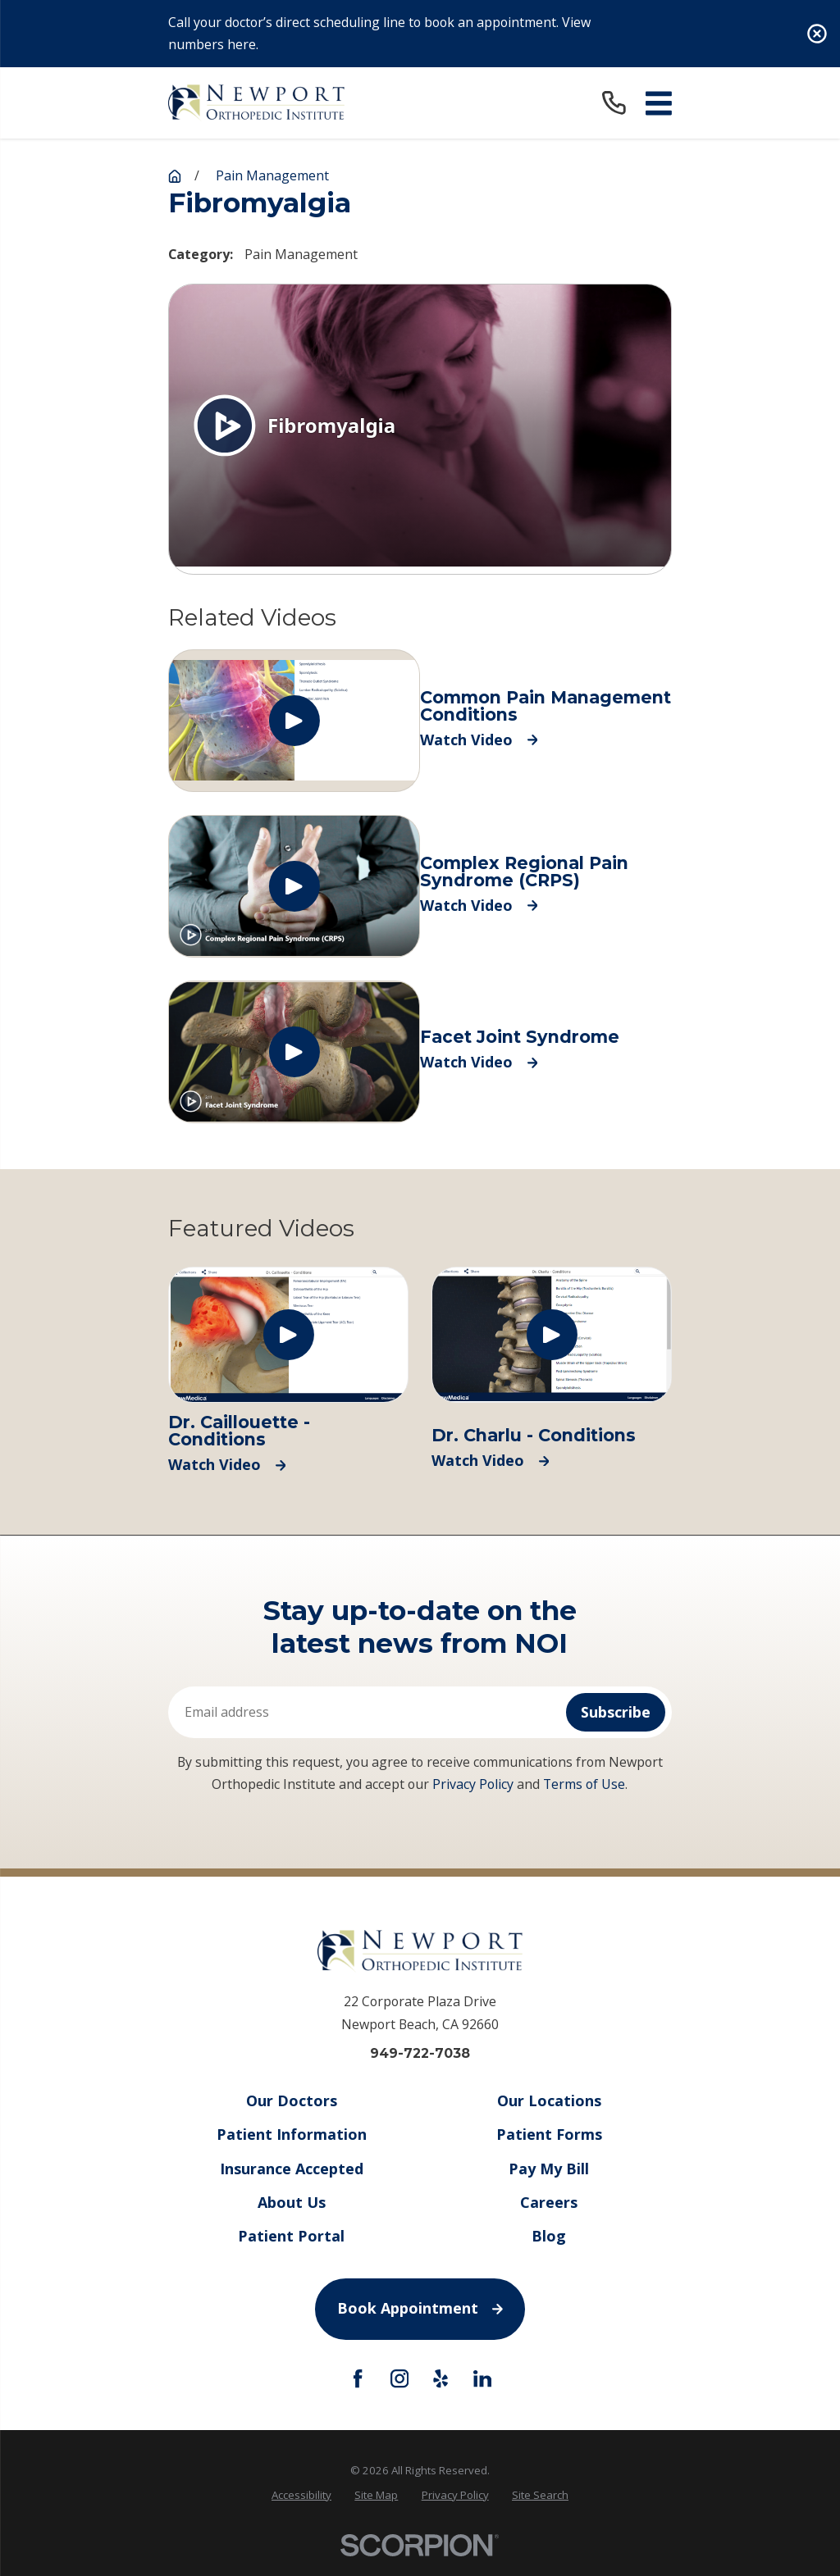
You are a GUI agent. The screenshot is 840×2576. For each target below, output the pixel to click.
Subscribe (616, 1712)
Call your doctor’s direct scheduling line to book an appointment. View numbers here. (379, 33)
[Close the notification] (817, 33)
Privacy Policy (473, 1784)
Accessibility (301, 2494)
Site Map (376, 2494)
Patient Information (291, 2134)
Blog (549, 2236)
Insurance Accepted (291, 2168)
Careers (549, 2202)
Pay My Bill (549, 2168)
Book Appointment (420, 2308)
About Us (291, 2202)
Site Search (540, 2494)
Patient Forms (549, 2134)
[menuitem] (301, 2495)
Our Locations (549, 2100)
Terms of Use (584, 1784)
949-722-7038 (420, 2053)
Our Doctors (290, 2100)
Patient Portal (291, 2236)
